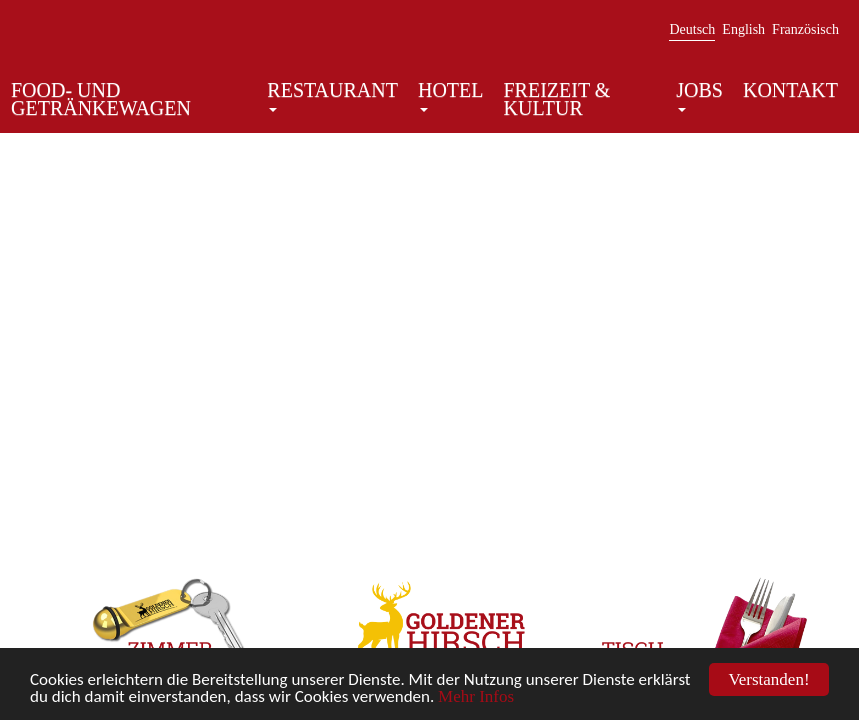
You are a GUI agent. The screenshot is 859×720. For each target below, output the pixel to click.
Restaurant (332, 96)
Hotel (451, 96)
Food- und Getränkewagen (101, 99)
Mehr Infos (476, 697)
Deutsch (692, 29)
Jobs (699, 96)
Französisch (805, 29)
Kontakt (790, 90)
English (743, 29)
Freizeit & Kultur (557, 99)
